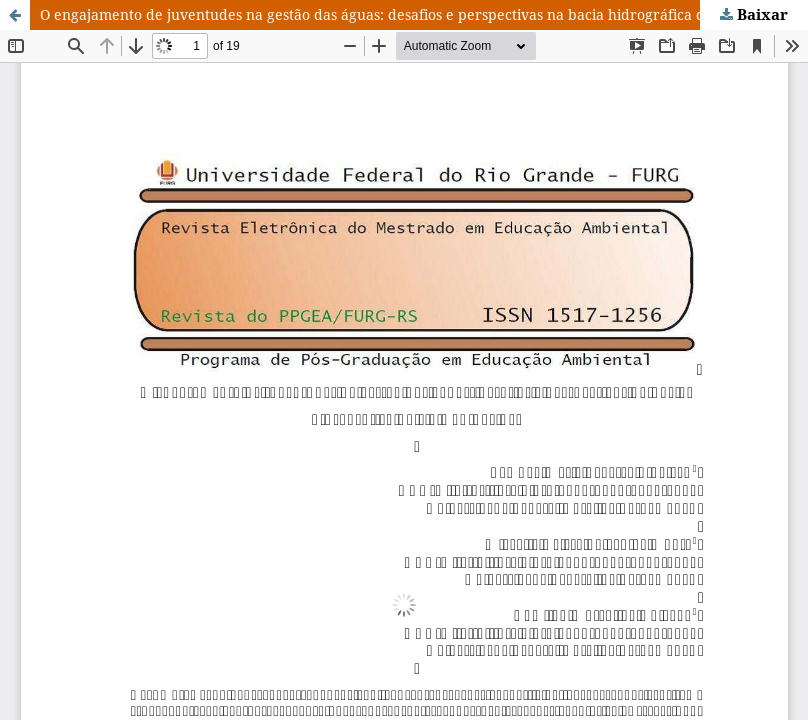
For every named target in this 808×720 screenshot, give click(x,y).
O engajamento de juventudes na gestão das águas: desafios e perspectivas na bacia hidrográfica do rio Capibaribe (424, 14)
